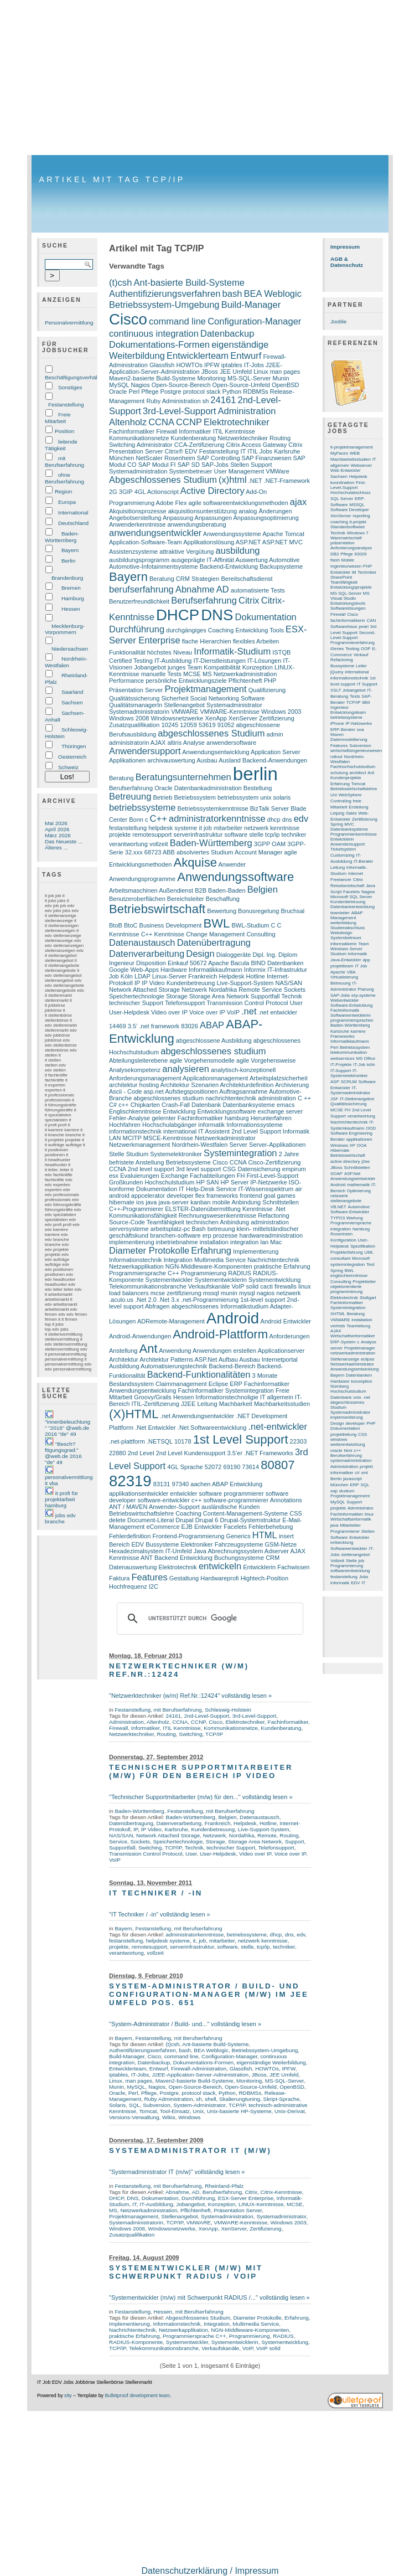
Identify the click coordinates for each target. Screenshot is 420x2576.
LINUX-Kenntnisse (261, 2204)
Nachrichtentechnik (273, 1259)
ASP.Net (206, 1359)
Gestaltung (184, 1578)
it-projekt (358, 521)
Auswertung (252, 560)
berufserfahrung (141, 589)
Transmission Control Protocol (247, 1003)
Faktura (119, 1578)
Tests (355, 696)
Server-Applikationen (277, 1144)
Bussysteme (162, 1544)
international (179, 1131)
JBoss (209, 371)
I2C (153, 1586)
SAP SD (189, 464)
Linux (260, 371)
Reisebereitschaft (347, 885)
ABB (169, 852)
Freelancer (340, 879)
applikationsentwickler (138, 1493)
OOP (366, 648)
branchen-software (175, 1235)
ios (140, 1202)
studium (347, 1490)
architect (358, 772)
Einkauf (178, 963)
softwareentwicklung (350, 1570)
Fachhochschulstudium (352, 766)
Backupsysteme (281, 566)
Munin (281, 378)
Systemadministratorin (139, 711)
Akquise (195, 862)
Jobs (266, 451)
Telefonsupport (185, 1003)
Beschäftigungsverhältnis (75, 377)
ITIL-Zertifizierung (155, 1403)
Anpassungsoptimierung (266, 517)
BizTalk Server (269, 808)
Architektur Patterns (166, 1359)
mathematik (358, 1184)
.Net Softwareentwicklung (212, 1427)
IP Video (153, 983)
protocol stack (202, 391)
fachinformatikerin (347, 620)
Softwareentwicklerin (350, 1015)
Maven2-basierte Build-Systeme (152, 378)
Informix (255, 969)
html (348, 1450)
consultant (340, 1258)
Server (238, 1144)
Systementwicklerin (221, 1279)
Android (232, 1318)
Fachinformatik (344, 1010)
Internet (355, 873)
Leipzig (337, 813)
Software (339, 1537)
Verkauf (361, 654)
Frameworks (342, 1036)
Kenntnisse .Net (264, 1208)
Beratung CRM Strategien (184, 578)
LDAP (142, 976)
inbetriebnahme (177, 1242)
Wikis (168, 2117)
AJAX (158, 742)
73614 (250, 1467)
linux (304, 1286)
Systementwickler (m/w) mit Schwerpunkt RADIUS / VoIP (186, 2272)
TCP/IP (214, 1734)
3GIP (126, 491)
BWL (216, 923)
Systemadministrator (234, 705)
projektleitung (343, 1434)
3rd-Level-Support (179, 411)
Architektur (123, 1359)
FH (241, 1175)
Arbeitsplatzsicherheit (279, 1078)
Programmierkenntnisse (353, 834)
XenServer (243, 718)
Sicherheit (174, 698)
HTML (264, 1535)
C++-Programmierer (136, 1208)
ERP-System (342, 1341)
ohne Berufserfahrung (64, 478)
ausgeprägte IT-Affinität (202, 560)
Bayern (70, 550)
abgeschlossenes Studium (211, 733)
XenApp (216, 718)
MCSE (192, 674)
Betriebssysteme (188, 1162)
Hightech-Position (264, 1578)
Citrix (249, 600)
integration (244, 1242)
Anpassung (178, 517)
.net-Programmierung (209, 1299)
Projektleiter (364, 1281)
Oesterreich (72, 757)
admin (275, 734)
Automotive (284, 560)
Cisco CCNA (229, 1162)
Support (261, 464)
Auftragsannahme (243, 1091)
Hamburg (72, 598)
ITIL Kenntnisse (234, 431)
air (298, 1189)
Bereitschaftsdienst (246, 578)
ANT (147, 1557)
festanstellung (128, 828)
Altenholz (128, 422)
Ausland (230, 760)
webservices (342, 1058)
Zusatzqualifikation (134, 725)
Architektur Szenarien (189, 1084)
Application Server (275, 752)
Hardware (173, 969)
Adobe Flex (171, 502)
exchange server (280, 1111)
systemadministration (351, 1460)
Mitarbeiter (350, 1525)
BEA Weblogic (272, 293)
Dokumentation (266, 617)
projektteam (341, 966)
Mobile (347, 560)
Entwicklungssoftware (226, 1111)
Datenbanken (285, 963)
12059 (188, 725)
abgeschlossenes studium (213, 1051)
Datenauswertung (133, 1567)
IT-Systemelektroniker (349, 1073)
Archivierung (292, 1084)
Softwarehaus (343, 626)
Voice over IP (207, 1012)
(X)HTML (134, 1414)
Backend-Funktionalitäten (199, 1374)
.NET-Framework (287, 480)
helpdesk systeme (172, 828)
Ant (148, 1349)
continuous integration (154, 333)
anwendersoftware (231, 742)
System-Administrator (199, 2105)
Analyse (194, 742)
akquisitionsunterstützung (202, 511)
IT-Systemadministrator (350, 1090)
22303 (298, 1441)
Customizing (342, 855)
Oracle (118, 391)
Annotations (286, 1500)
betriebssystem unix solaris (254, 797)
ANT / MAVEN (128, 1506)
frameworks (222, 1195)
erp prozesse (220, 1235)
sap (334, 1490)
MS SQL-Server (345, 593)
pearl (364, 626)
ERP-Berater (342, 729)
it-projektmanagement (351, 447)
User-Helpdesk (129, 1012)
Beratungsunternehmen (183, 777)
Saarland (72, 692)
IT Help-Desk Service (207, 1189)
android (119, 1195)
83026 (189, 1026)
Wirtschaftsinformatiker (352, 1335)
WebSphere (350, 794)
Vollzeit (337, 1560)
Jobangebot (150, 667)
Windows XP (342, 1145)
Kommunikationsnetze (139, 438)
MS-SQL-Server (249, 378)
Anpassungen (213, 517)
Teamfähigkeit (165, 1222)
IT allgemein (276, 1397)
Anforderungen (289, 1336)
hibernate (121, 1202)
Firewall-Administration (198, 2068)
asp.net (154, 1091)
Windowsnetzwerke (177, 718)
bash (232, 293)
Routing (280, 438)
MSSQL (357, 504)
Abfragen (157, 1306)
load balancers (129, 1293)
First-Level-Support (272, 1175)
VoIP (233, 1012)
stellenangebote (345, 1200)
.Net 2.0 (146, 1299)
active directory (345, 1161)
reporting (361, 515)
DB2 (334, 554)
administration (277, 1098)
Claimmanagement (181, 1383)
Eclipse (219, 1383)
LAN (115, 1138)
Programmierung (203, 1273)
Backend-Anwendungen (274, 760)
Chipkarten (145, 1104)
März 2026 (58, 835)
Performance (126, 680)
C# (113, 1104)
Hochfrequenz (128, 1586)
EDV (191, 451)
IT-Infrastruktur (287, 969)
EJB (187, 1526)
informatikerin (343, 943)
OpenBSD (285, 385)
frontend (251, 1195)
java (151, 1202)
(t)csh (120, 282)
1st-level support (262, 1299)
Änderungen (275, 511)
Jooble (338, 321)
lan (265, 1242)
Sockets (294, 989)
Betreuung (130, 796)
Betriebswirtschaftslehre (141, 1513)
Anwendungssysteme (232, 533)
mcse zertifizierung (176, 1293)
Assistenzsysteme (133, 551)
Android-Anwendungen (140, 1336)
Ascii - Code (125, 1091)
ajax (298, 502)
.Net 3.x (168, 1299)
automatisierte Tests (258, 590)
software (235, 834)
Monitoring (211, 378)
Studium (137, 1154)
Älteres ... (56, 847)
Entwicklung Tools (259, 630)
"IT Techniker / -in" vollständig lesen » (159, 1914)
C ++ (304, 1098)
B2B (200, 890)
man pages (285, 371)
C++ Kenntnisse (163, 934)
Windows (189, 2117)
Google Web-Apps (134, 969)
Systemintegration (240, 1153)
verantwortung (128, 844)
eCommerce (162, 1526)
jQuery (336, 671)
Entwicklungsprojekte (351, 587)
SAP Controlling (218, 458)
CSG (229, 1169)
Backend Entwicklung (183, 1557)
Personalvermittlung (69, 323)
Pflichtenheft (245, 680)
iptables (231, 365)
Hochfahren (125, 1124)
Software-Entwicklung (351, 1005)
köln (371, 1064)
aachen (200, 1484)
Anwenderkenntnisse (137, 524)
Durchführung (136, 629)
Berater (337, 1139)
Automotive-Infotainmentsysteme (153, 566)
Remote (249, 989)
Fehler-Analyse (129, 1118)
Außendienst (176, 890)
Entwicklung (179, 1111)
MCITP (132, 1138)
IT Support (367, 684)
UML (369, 1252)
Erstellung (358, 807)
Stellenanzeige (344, 1359)
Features (149, 1577)
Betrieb (162, 797)
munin (229, 1293)
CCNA (161, 422)
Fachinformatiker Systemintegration (226, 1390)
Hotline (255, 976)
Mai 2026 (56, 823)
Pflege (149, 391)
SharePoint (341, 577)
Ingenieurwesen (345, 566)
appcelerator (148, 1195)
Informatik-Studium (232, 651)
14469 (117, 1026)
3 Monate (264, 1375)
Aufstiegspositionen (191, 1091)
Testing (352, 648)
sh (206, 401)
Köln (127, 976)
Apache (218, 963)
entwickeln (220, 1566)
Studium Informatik (348, 953)
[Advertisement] (210, 77)
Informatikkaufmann (215, 969)
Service (272, 989)
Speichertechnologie (136, 996)
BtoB (115, 925)
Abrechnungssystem (235, 1551)
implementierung (131, 1242)
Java (200, 1551)
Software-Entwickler (349, 1211)
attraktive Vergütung (186, 551)
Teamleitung (358, 1325)
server (336, 1348)
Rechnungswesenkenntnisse (217, 1215)
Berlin (68, 561)
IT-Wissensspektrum (265, 1189)
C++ (158, 818)
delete (117, 1520)
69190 (232, 1467)
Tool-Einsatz (175, 2111)
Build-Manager (251, 305)
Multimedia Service (220, 1259)
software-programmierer (235, 1500)
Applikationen (127, 760)
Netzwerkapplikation (136, 1266)
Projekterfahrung (346, 1252)
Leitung (207, 1403)
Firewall (166, 431)
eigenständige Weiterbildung (271, 2062)
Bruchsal (292, 911)
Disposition (151, 963)
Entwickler (208, 1526)
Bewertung (221, 911)
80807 (277, 1465)
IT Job (361, 966)
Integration (178, 1259)
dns (287, 819)
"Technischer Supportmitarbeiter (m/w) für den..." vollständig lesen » (201, 1797)
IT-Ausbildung (172, 660)
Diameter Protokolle (149, 1250)
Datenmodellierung (348, 739)
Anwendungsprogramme (142, 878)
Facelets (235, 1526)
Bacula (240, 963)
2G (113, 491)
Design (200, 954)
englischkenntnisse (348, 1275)
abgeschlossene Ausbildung (214, 1040)
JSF (334, 1098)
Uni (333, 794)
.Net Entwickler (155, 1427)
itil (354, 572)
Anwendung (175, 1350)
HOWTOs (189, 365)
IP (137, 983)
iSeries (337, 648)
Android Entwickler (286, 1321)
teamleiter (340, 912)
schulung (339, 772)
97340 (180, 1484)
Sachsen (72, 702)
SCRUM (349, 1081)
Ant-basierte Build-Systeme (189, 282)
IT (243, 451)
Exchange (174, 1175)
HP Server (235, 1182)
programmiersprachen (352, 1020)
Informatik (296, 1131)
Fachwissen (293, 1567)
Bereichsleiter (185, 898)
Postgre (171, 391)
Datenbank (206, 1104)
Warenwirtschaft (346, 537)
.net (249, 1011)
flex (200, 1195)
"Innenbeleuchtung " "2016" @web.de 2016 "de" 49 (67, 1428)
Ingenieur (339, 707)
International (73, 512)
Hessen (70, 609)
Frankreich (202, 976)
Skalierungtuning (239, 2099)
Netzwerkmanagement (139, 1144)
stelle (256, 834)
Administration (247, 411)
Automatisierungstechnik (174, 1366)
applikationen (359, 1139)
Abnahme (195, 589)
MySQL (119, 385)
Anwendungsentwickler (352, 1178)
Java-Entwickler (345, 959)
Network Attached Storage (144, 989)
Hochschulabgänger (169, 1124)
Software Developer (349, 509)
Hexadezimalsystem (136, 1551)
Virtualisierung (344, 977)
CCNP (189, 422)
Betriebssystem (194, 797)
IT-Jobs (254, 365)
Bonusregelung (258, 911)
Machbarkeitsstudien (282, 1403)
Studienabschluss (347, 927)
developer (180, 1195)
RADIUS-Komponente (136, 2342)
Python (231, 391)
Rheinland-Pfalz (224, 2186)
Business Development (170, 925)
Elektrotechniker (236, 422)
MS (207, 674)
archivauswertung (171, 760)
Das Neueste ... (63, 841)
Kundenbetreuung (191, 983)
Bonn (136, 819)
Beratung (121, 778)
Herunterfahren (271, 1118)
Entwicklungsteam (348, 712)
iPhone (337, 723)
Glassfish (161, 365)
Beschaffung (223, 898)
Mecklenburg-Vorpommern (65, 629)
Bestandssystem (131, 1383)
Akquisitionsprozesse (138, 511)
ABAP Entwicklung (237, 1484)
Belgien (262, 889)
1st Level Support (240, 1439)
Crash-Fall (176, 1104)
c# (357, 1472)
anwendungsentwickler (155, 533)
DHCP (177, 615)
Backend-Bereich (232, 1366)
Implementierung (255, 1251)
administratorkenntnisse (217, 818)
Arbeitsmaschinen (133, 890)
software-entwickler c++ (170, 1500)
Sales (351, 813)
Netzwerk (194, 989)
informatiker (341, 1472)
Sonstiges (70, 387)
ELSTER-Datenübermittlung (203, 1208)
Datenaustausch (142, 942)
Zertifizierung (276, 718)
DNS (217, 615)
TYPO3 (337, 1217)
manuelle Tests (161, 674)
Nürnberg (339, 1386)
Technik (291, 996)
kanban (200, 1202)
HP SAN (207, 1182)
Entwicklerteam (198, 356)
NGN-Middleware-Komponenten (208, 1266)
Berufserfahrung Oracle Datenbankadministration (175, 788)
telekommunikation (348, 1052)
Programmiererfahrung (352, 642)
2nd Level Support (256, 1131)
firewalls (285, 1286)
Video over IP (169, 1012)
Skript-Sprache (281, 2099)
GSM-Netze (281, 1544)
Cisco (128, 319)
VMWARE (184, 711)
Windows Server (346, 948)
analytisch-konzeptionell (243, 1070)
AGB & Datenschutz (346, 262)
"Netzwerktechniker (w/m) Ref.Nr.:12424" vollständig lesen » (190, 1695)
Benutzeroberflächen (137, 898)
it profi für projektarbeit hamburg (61, 1499)
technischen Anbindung (217, 1222)
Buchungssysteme (239, 1557)
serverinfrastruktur (198, 834)
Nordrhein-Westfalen (66, 662)
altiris (174, 742)
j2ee (365, 1161)
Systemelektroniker (176, 1154)
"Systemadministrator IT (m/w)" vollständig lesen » (177, 2171)
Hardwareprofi (219, 1578)
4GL (140, 491)
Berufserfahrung (204, 600)
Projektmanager (359, 1348)
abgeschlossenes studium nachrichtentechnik (194, 1098)
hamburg (237, 1118)
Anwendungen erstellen (224, 1350)
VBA (351, 972)
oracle (336, 1450)
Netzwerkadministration (245, 674)
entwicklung (341, 1542)
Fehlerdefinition (130, 1536)
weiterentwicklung (347, 1444)
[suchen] (208, 1618)
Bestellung (257, 788)
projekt (366, 1466)
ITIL (252, 451)
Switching (122, 444)
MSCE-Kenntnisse (168, 1138)
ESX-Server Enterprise (245, 2198)
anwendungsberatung (196, 524)
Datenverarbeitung (146, 954)
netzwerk (288, 1293)
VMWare (277, 471)
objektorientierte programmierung (346, 1289)
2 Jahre (289, 1154)
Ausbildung (124, 1366)
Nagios (140, 385)
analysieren (185, 1069)
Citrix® (174, 451)
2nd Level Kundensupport (191, 1453)
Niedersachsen (69, 649)
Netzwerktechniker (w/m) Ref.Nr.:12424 (179, 1670)
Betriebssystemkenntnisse (213, 808)
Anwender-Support (174, 1506)
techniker (294, 834)
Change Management (215, 934)
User (296, 1003)
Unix (198, 2111)
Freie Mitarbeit (58, 417)
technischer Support (136, 1003)
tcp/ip (272, 834)
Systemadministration (138, 471)
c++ (123, 1104)
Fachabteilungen (212, 1175)
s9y (68, 2395)
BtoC (131, 925)
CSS (295, 1513)
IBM (366, 702)
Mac (276, 1242)
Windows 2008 (129, 718)
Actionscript (163, 491)
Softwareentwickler (348, 1548)
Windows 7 (358, 532)
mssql (211, 1293)
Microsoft (361, 1258)
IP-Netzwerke (268, 1182)
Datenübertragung (214, 942)
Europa (67, 502)
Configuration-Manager (254, 321)
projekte (120, 834)
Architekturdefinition (247, 1084)
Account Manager (258, 852)
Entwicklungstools (347, 603)
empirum (294, 1169)
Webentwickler (344, 1000)
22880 (117, 1453)
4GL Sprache (185, 1467)
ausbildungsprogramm (139, 560)
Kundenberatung (193, 438)
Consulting (260, 934)
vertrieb (337, 1325)
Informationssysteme (254, 1124)
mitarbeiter (228, 828)
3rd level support (198, 1169)
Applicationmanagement (215, 1078)
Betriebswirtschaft (157, 909)
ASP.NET (248, 542)
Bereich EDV (126, 1544)
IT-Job (359, 1064)
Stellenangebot (184, 705)
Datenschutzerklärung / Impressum (209, 2570)
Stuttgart (368, 1297)
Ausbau (206, 760)
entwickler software (196, 1493)
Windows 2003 (281, 711)
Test (370, 1264)
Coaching (188, 1513)
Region (63, 491)
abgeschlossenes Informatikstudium (220, 1306)
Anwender (232, 864)
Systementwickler (169, 1279)
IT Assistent (214, 1131)
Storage (177, 996)
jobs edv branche (60, 1518)
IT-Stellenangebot (357, 1098)
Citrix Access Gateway (256, 444)
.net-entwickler (277, 1426)
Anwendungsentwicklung (215, 752)
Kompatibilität (222, 667)
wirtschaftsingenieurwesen (356, 750)
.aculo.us (121, 1299)
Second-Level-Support (352, 635)
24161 (223, 400)
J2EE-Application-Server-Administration (195, 368)
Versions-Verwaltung (134, 2117)
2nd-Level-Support (207, 1716)
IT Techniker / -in (156, 1893)
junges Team (185, 667)
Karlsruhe (287, 451)
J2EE (188, 1403)
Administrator (155, 444)
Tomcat (148, 2111)
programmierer (243, 1493)
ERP (236, 1383)
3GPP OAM (270, 844)
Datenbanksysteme (248, 1104)
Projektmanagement (206, 689)
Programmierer (345, 1531)
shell (210, 2099)
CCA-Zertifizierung (199, 444)
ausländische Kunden (230, 1506)
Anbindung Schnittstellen (264, 1202)
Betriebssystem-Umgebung (164, 305)
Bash (199, 1228)
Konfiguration (343, 1240)
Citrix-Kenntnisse (281, 2192)
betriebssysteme (142, 807)
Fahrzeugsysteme (239, 1544)
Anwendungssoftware (235, 877)
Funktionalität (127, 652)
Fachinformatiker (131, 431)
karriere (358, 1031)
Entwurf (245, 356)
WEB (355, 453)
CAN (371, 620)
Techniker (366, 572)
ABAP (212, 1025)
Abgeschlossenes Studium (163, 480)
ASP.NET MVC (282, 542)
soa (360, 729)
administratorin (129, 742)
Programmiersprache (350, 1222)
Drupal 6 (207, 1520)
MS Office (365, 1058)
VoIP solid (244, 1286)
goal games (279, 1195)
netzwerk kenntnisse (271, 828)
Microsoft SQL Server (351, 896)
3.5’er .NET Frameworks (260, 1453)
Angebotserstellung (135, 517)
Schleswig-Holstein (228, 1710)
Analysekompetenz (134, 1070)
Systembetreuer (190, 471)
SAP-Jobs (215, 464)
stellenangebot (355, 1554)
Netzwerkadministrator (225, 1138)
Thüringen (73, 746)
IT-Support (340, 1070)
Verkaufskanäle (209, 1286)
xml (364, 1472)
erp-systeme (363, 995)
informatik (211, 1124)
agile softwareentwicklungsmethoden (238, 502)
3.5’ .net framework (153, 1026)
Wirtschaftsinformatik (350, 1519)
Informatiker (195, 431)
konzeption (361, 1381)
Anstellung (123, 1350)
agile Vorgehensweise (265, 1060)
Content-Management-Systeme (245, 1513)
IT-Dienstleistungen (219, 660)
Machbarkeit (235, 1403)
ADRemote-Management (171, 1321)
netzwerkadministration (352, 1353)
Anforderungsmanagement (145, 1078)
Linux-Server (169, 976)
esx (113, 1175)
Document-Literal (150, 1520)
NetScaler (149, 458)
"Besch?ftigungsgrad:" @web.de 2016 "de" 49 (63, 1453)
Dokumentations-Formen (159, 344)
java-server (174, 1202)
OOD (371, 1128)
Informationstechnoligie (226, 1397)
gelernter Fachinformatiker (187, 1118)
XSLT (335, 690)
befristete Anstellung (136, 1162)
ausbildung (238, 550)
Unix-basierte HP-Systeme (239, 2111)
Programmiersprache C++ (144, 1273)
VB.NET (338, 1206)
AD (222, 589)
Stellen (239, 464)
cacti (266, 1286)
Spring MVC (342, 824)
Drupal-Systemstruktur (250, 1520)
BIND (258, 963)
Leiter (361, 665)
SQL (134, 2105)
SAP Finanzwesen (267, 458)
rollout (336, 756)
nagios (266, 1293)
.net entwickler (278, 1012)
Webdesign (341, 932)
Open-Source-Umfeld (241, 385)
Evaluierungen (139, 1175)
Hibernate (339, 1150)
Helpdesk (232, 976)
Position (64, 431)
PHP (270, 680)
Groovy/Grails (152, 1397)
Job (114, 976)
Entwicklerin (259, 1567)
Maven (337, 734)
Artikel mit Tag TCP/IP (112, 179)
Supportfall (265, 996)
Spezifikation (362, 1246)
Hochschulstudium (169, 1182)
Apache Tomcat (283, 533)
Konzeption (257, 667)
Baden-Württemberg (62, 536)
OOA (362, 1145)
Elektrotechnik (178, 1567)
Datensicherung (258, 1169)
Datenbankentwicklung (352, 906)
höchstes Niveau (170, 652)
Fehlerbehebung (270, 1526)
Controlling (340, 800)
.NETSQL (160, 1441)
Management (343, 917)
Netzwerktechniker (242, 438)
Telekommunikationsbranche (147, 1286)
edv (301, 818)
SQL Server (341, 498)
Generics (238, 1536)
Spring (336, 1270)
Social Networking (214, 698)
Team (363, 943)
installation (214, 1242)
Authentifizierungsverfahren (164, 293)
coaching (339, 521)
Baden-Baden (226, 890)
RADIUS (239, 1273)
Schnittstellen (357, 1167)
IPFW (212, 365)
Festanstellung (66, 404)
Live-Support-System (244, 983)
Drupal (184, 1520)
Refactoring (273, 1215)
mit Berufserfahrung (64, 461)
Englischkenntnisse (135, 1111)
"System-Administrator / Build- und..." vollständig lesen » (185, 2024)
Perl (134, 391)
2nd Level (141, 1453)
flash (335, 560)
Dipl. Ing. (264, 954)
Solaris (117, 2105)
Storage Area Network (219, 996)
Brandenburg (67, 578)
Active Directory (212, 491)
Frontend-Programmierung (188, 1536)
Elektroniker (196, 1544)
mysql (247, 1293)
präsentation (342, 542)
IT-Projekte (340, 1064)
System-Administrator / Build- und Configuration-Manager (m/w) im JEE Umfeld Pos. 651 (208, 1994)
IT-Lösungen (264, 660)
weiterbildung (343, 922)
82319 (130, 1481)
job (208, 828)
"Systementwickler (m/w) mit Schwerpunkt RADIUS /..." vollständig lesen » (209, 2297)
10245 (169, 725)
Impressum (345, 247)
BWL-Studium (250, 925)
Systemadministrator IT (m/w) (190, 2150)
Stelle (117, 1154)
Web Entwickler (345, 470)
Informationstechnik (135, 1259)
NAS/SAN (289, 983)
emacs (286, 1104)
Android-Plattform (220, 1334)
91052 (226, 725)
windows (338, 1439)
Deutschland (73, 523)
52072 (213, 1467)
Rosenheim (179, 458)
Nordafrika (223, 989)
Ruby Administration (173, 401)
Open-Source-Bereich (181, 385)
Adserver (277, 1551)
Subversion (156, 2105)
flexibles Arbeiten (256, 641)
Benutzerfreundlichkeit (139, 601)
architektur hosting (134, 1084)
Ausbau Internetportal (268, 1359)
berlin (255, 774)
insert (286, 1536)
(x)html (233, 480)
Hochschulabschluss (350, 492)
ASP (334, 1081)
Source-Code (127, 1222)
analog (247, 511)
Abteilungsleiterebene (138, 1060)
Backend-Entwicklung (229, 566)
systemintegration (347, 1264)
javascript (352, 1478)
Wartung (354, 1217)
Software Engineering (351, 1133)
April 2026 (57, 829)
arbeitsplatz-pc (170, 1228)
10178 (182, 1441)
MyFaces (339, 453)
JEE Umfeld (236, 371)
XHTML (337, 1313)
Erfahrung (211, 1250)
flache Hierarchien (206, 641)
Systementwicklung (274, 1279)
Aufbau (228, 1359)
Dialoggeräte (233, 954)
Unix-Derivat (289, 2111)
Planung (366, 989)
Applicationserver (281, 1350)
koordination (342, 482)
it (201, 828)
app (366, 959)
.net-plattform (127, 1441)
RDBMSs (255, 391)
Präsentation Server (136, 690)
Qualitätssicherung (134, 698)
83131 (161, 1484)
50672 (198, 963)
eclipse (368, 1359)
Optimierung (359, 1190)
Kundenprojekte (345, 777)
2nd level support (151, 1169)
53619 (207, 725)
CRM (272, 1557)
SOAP (336, 1173)
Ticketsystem (343, 849)
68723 (153, 852)
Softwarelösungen (348, 608)
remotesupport (152, 834)
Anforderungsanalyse (351, 547)
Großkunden (126, 1182)
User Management (239, 471)
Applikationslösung (208, 542)
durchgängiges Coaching (200, 630)
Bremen (71, 588)
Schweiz (68, 767)
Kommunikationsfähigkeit (143, 1215)
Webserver (361, 465)
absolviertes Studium (205, 852)
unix (357, 1397)
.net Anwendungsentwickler (197, 1416)
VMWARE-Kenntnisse (229, 711)
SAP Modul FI (157, 464)
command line (177, 321)
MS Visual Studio (350, 596)
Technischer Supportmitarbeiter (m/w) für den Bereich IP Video (201, 1771)
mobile (221, 1202)
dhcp (274, 819)
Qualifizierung (267, 690)
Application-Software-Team (145, 542)
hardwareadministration (271, 1235)
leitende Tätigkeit (61, 445)
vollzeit (158, 844)
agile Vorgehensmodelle (202, 1060)
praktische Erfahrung (282, 1266)
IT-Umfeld (178, 1551)
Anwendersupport (145, 751)
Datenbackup (227, 333)
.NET (255, 480)
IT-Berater (363, 861)
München (121, 458)
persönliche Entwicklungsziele (186, 680)
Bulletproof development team (137, 2395)
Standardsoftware (347, 526)
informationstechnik (135, 1131)
